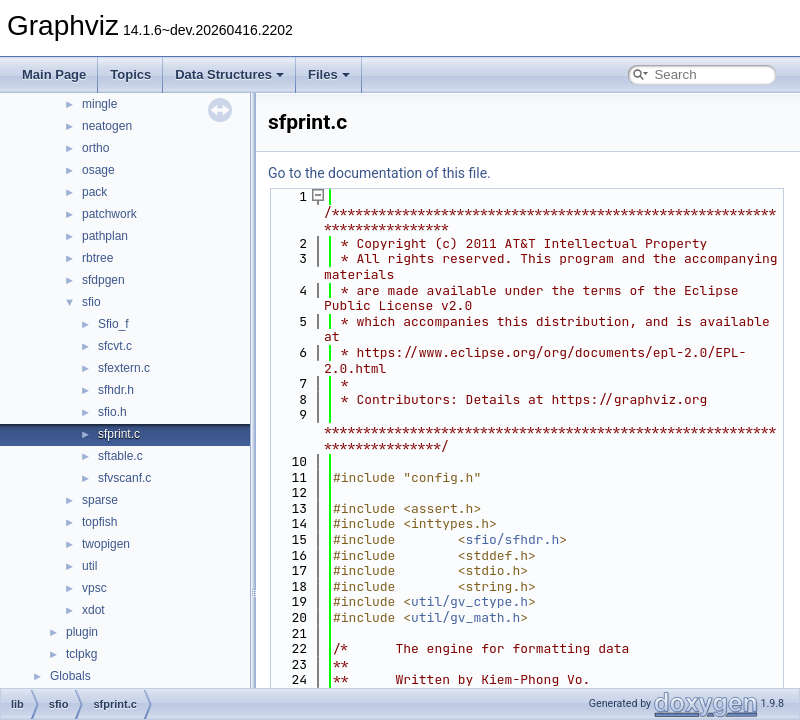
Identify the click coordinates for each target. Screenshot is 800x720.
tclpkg (81, 654)
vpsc (94, 588)
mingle (99, 104)
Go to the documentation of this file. (379, 173)
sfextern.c (124, 368)
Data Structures (229, 74)
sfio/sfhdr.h (513, 539)
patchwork (109, 214)
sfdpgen (103, 280)
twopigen (106, 544)
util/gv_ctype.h (469, 601)
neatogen (107, 126)
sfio (91, 302)
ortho (95, 148)
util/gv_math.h (465, 617)
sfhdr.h (116, 390)
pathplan (105, 236)
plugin (82, 632)
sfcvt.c (115, 346)
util (89, 566)
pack (94, 192)
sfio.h (112, 412)
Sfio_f (113, 324)
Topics (130, 74)
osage (98, 170)
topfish (99, 522)
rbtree (97, 258)
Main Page (54, 74)
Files (329, 74)
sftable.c (120, 456)
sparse (100, 500)
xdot (93, 610)
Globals (70, 676)
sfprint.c (119, 434)
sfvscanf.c (124, 478)
